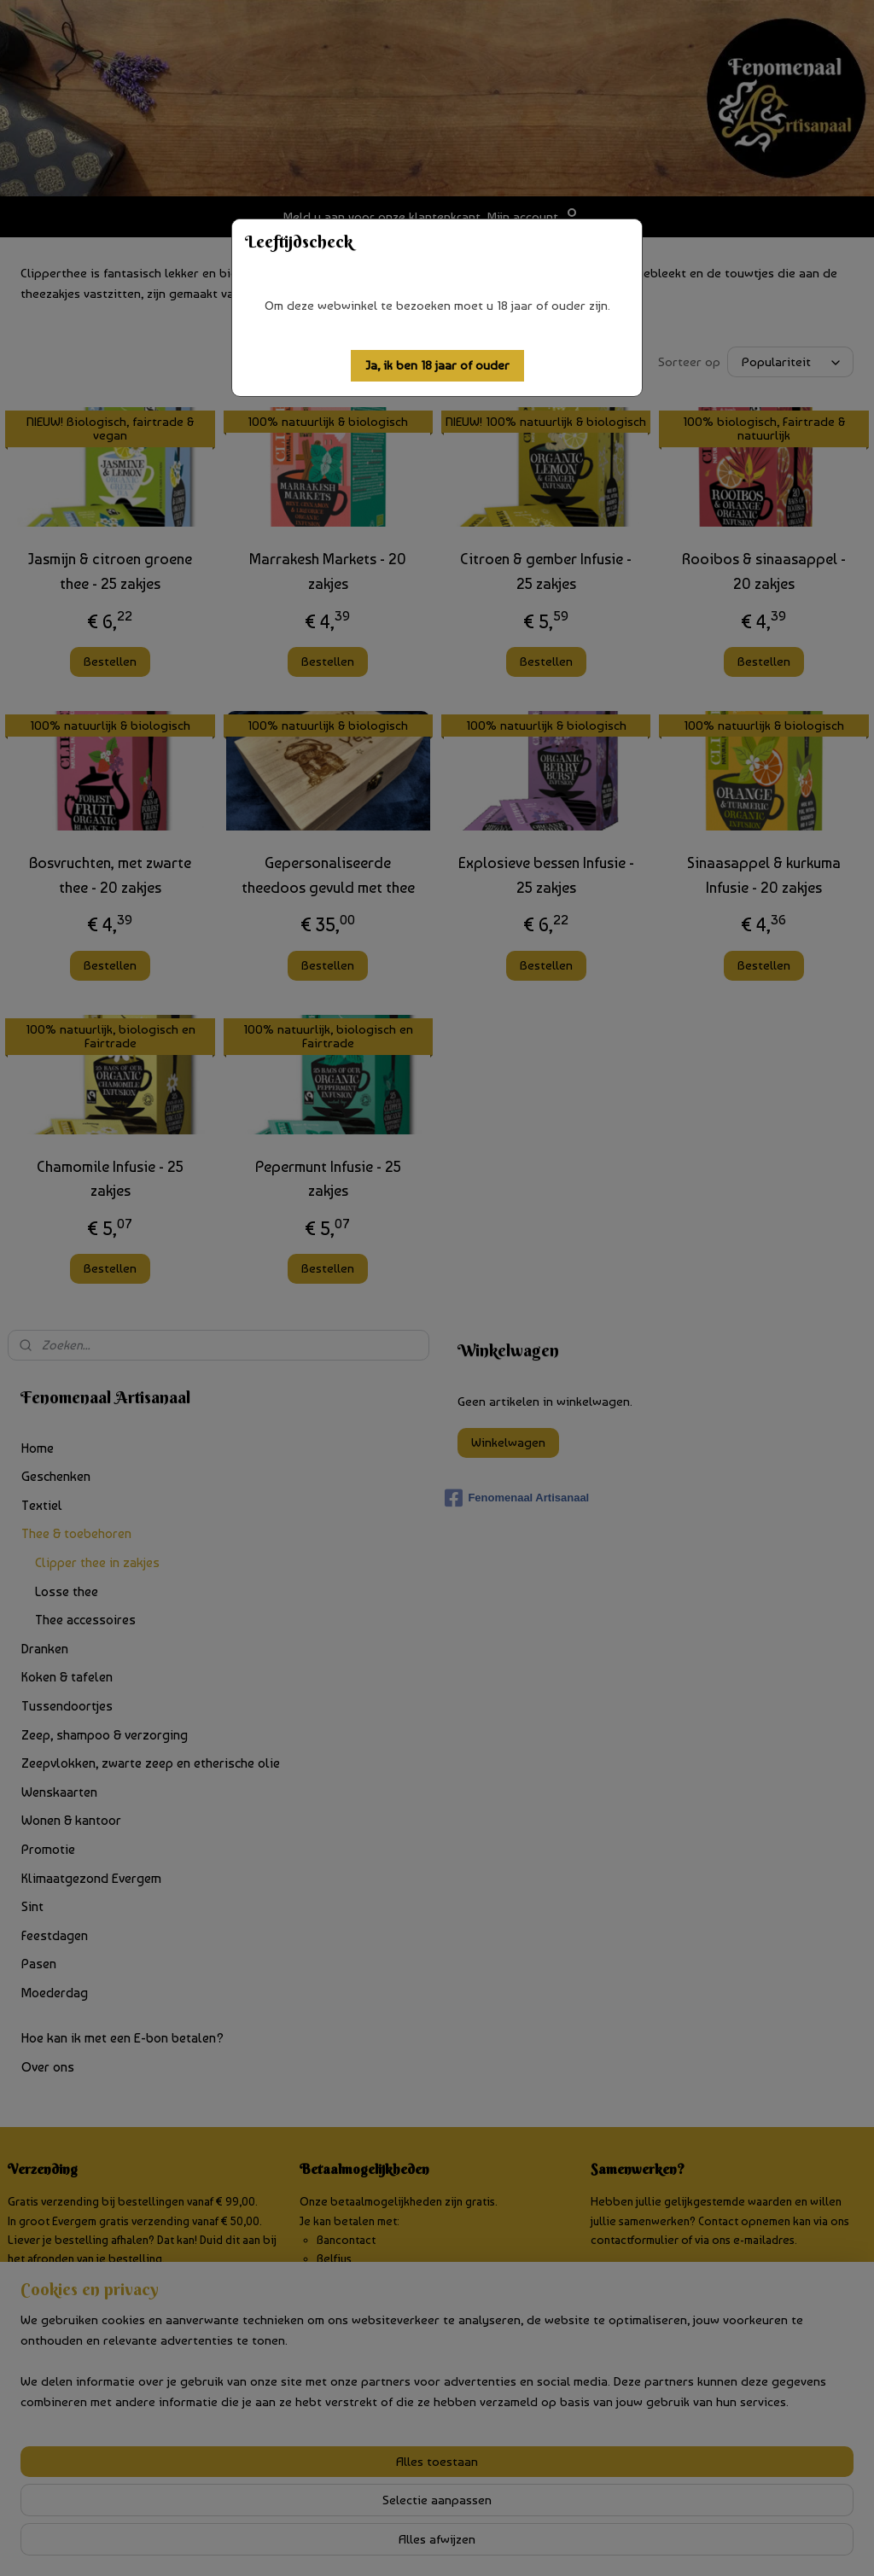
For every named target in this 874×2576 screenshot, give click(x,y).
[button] (437, 366)
